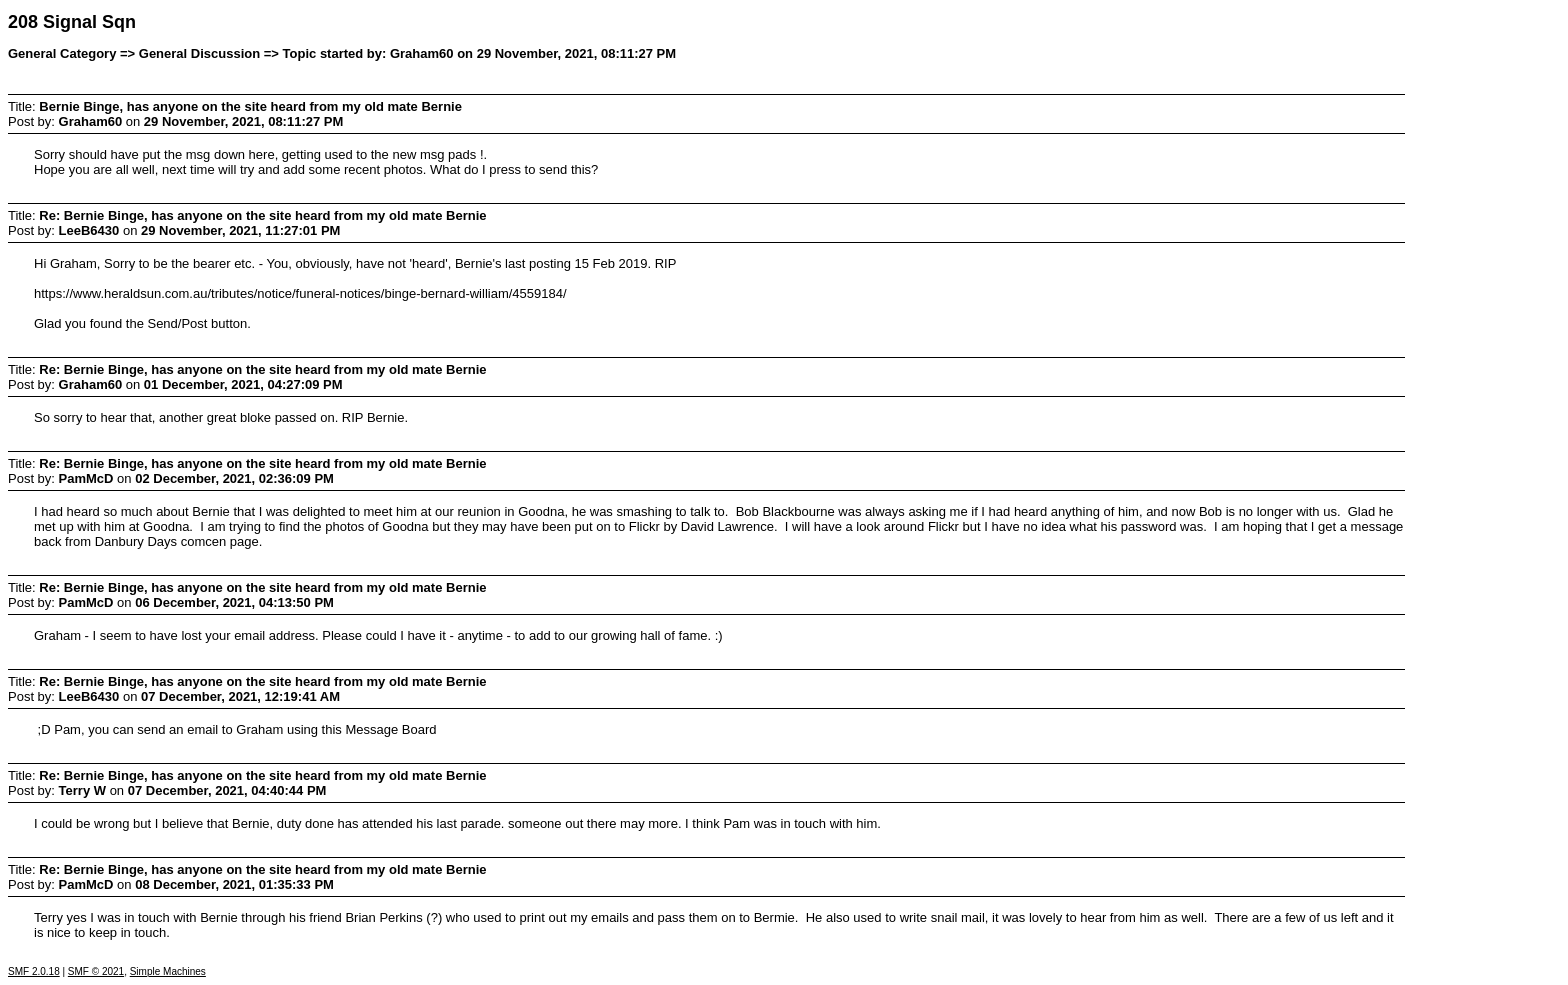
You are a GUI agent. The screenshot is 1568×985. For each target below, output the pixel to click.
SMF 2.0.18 (34, 971)
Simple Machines (168, 971)
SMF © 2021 (96, 971)
